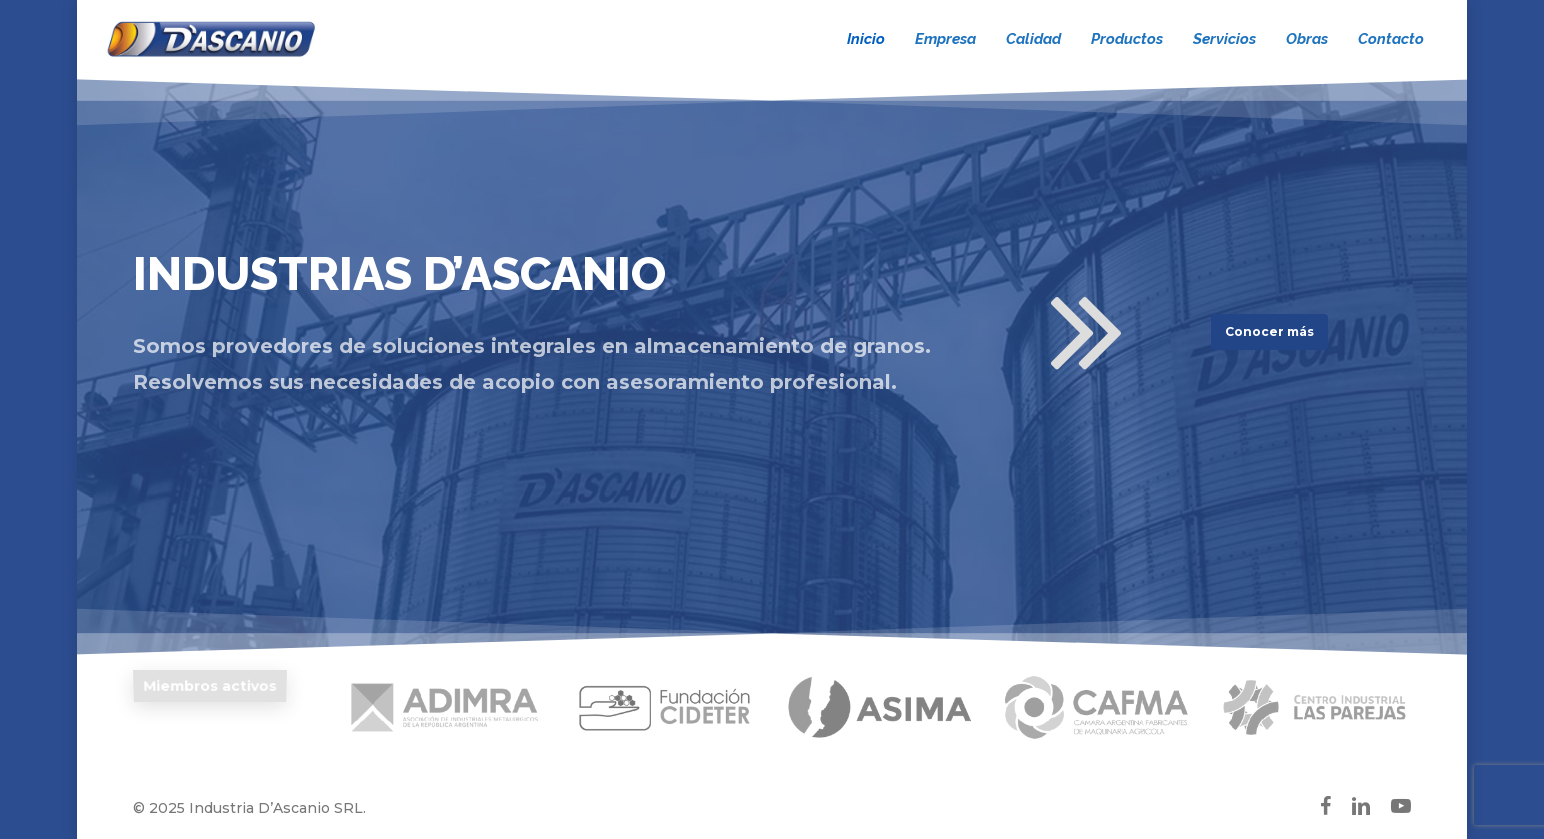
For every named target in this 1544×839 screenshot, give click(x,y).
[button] (1269, 332)
